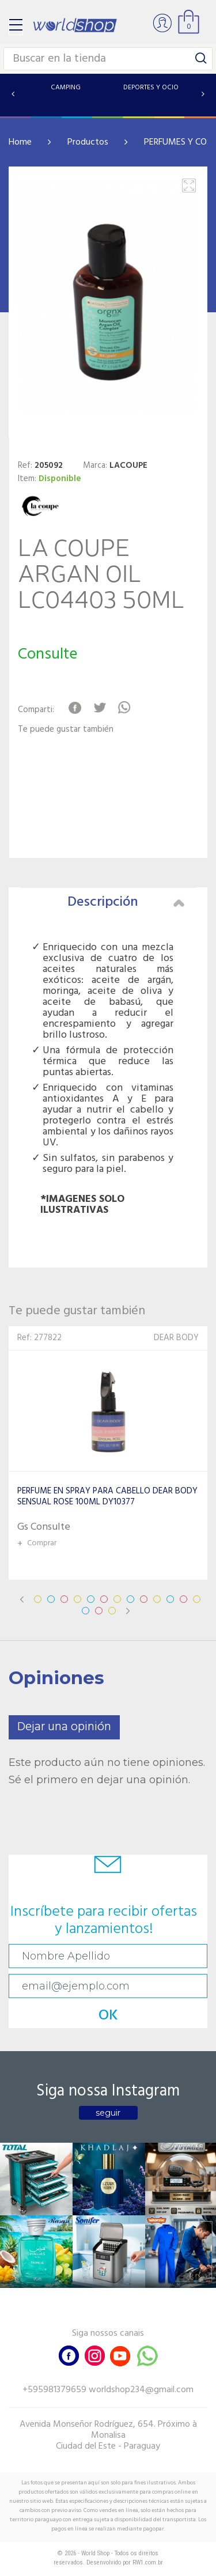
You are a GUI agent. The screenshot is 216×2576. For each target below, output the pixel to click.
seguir (108, 2113)
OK (108, 2015)
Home (20, 142)
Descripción (126, 902)
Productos (87, 142)
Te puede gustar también (65, 729)
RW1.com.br (147, 2562)
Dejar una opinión (64, 1727)
